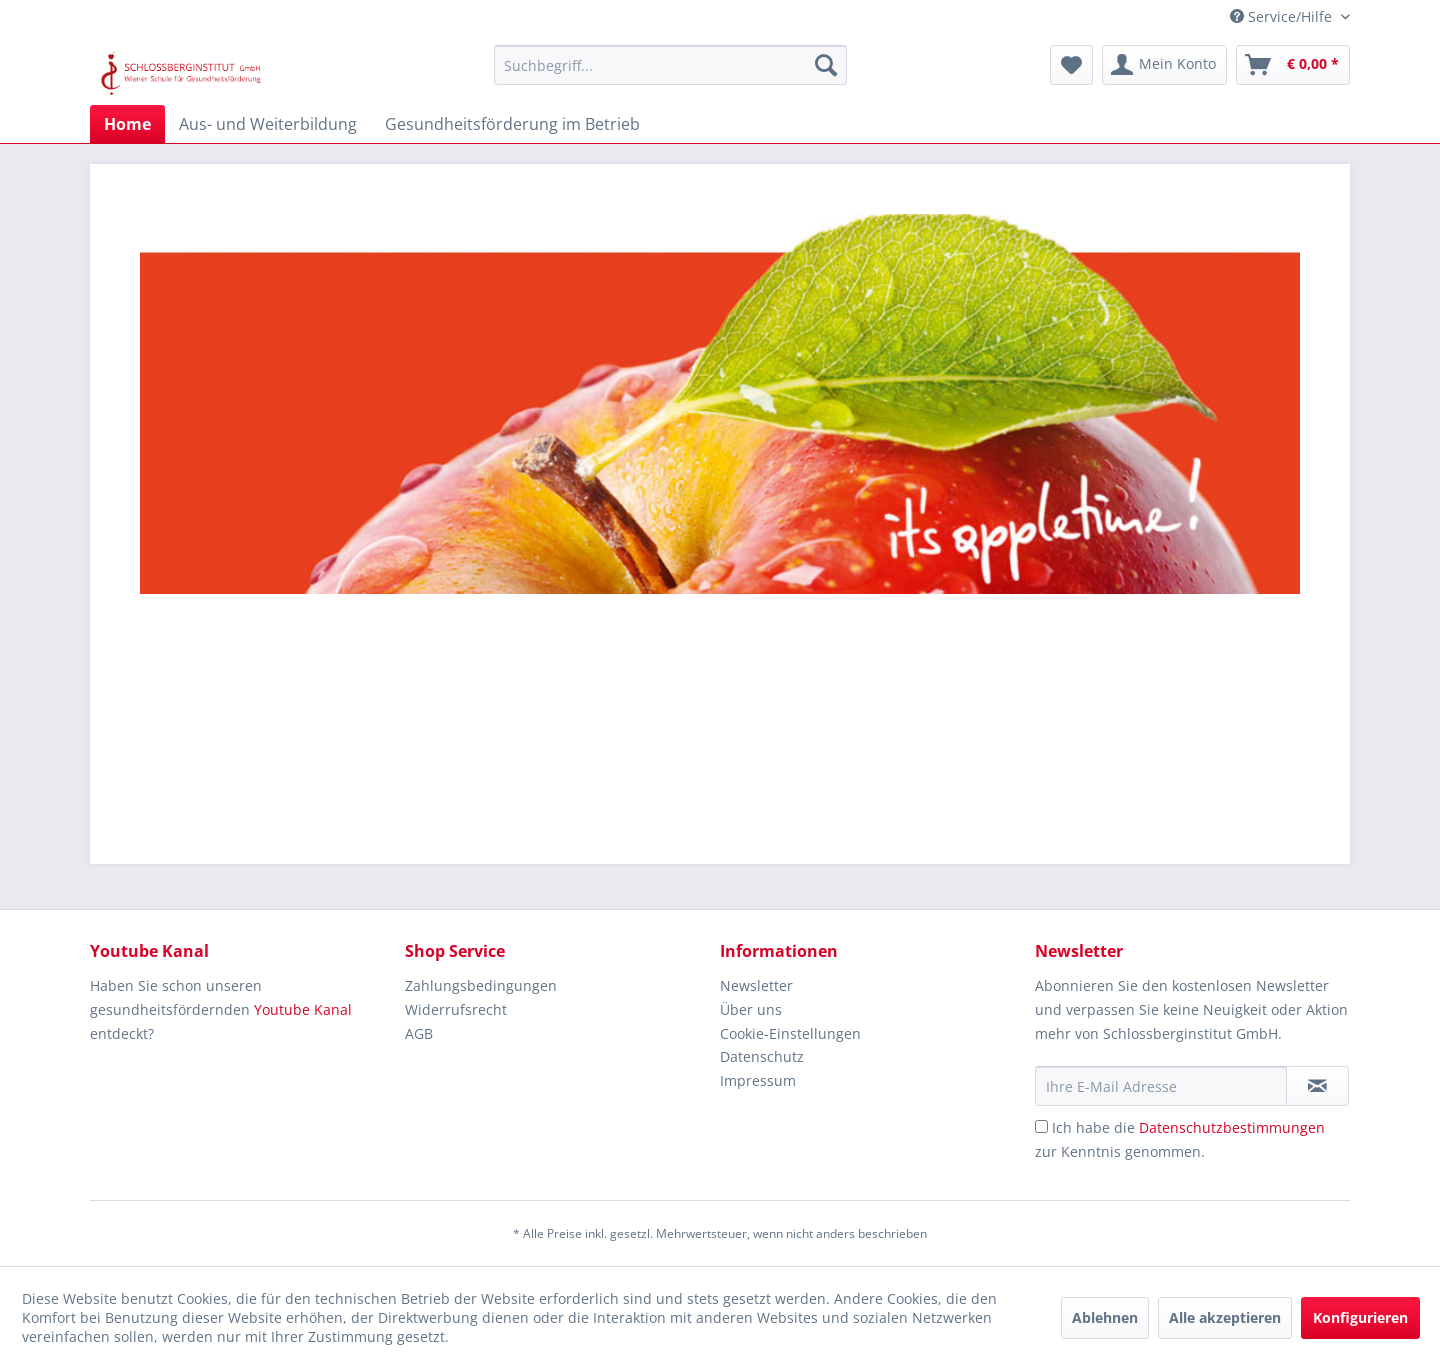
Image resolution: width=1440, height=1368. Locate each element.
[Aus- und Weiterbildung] (268, 124)
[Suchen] (826, 65)
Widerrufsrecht (456, 1009)
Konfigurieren (1360, 1317)
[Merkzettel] (1071, 65)
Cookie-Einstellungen (790, 1033)
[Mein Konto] (1164, 65)
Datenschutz (762, 1056)
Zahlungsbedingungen (481, 985)
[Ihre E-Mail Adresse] (1161, 1086)
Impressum (758, 1080)
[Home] (127, 124)
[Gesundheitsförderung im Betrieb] (512, 124)
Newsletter (756, 985)
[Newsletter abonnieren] (1317, 1086)
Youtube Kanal (303, 1009)
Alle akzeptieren (1225, 1317)
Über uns (751, 1009)
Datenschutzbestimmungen (1232, 1127)
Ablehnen (1105, 1317)
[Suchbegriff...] (670, 65)
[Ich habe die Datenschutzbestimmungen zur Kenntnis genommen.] (1041, 1126)
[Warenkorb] (1293, 65)
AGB (419, 1033)
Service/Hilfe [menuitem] (1283, 16)
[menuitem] (670, 65)
